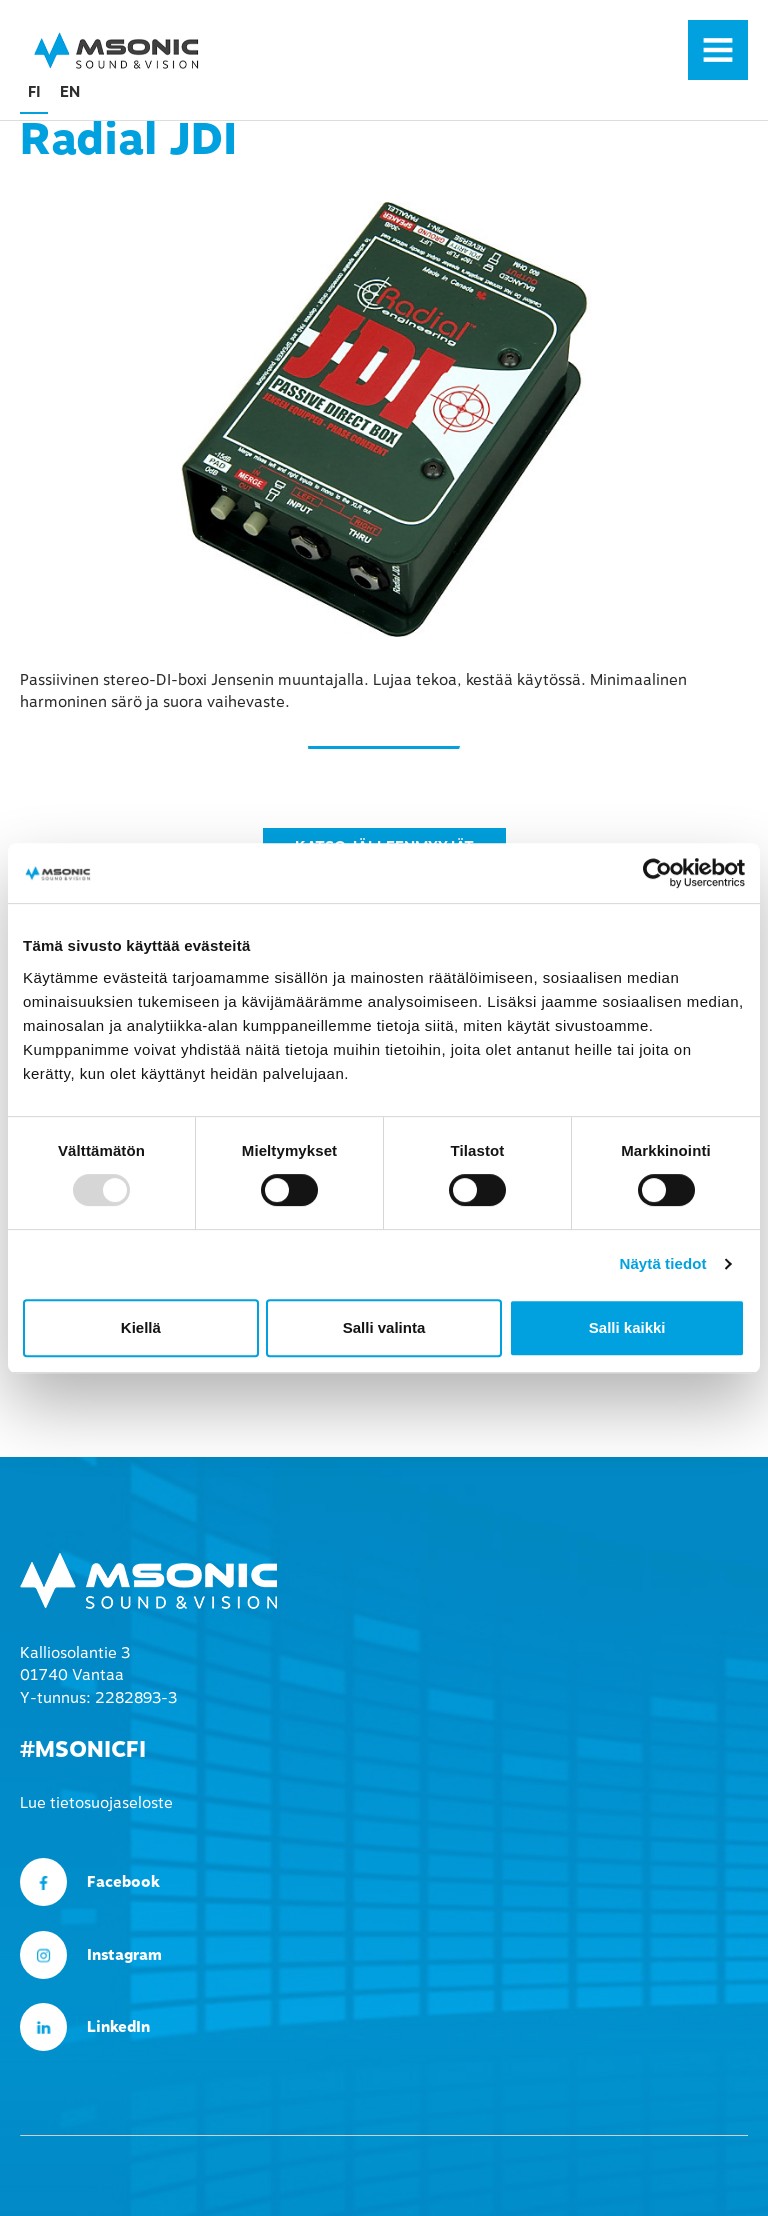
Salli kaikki (627, 1327)
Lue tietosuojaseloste (96, 1803)
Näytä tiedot (663, 1263)
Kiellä (141, 1327)
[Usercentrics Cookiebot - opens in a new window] (657, 873)
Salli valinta (384, 1327)
